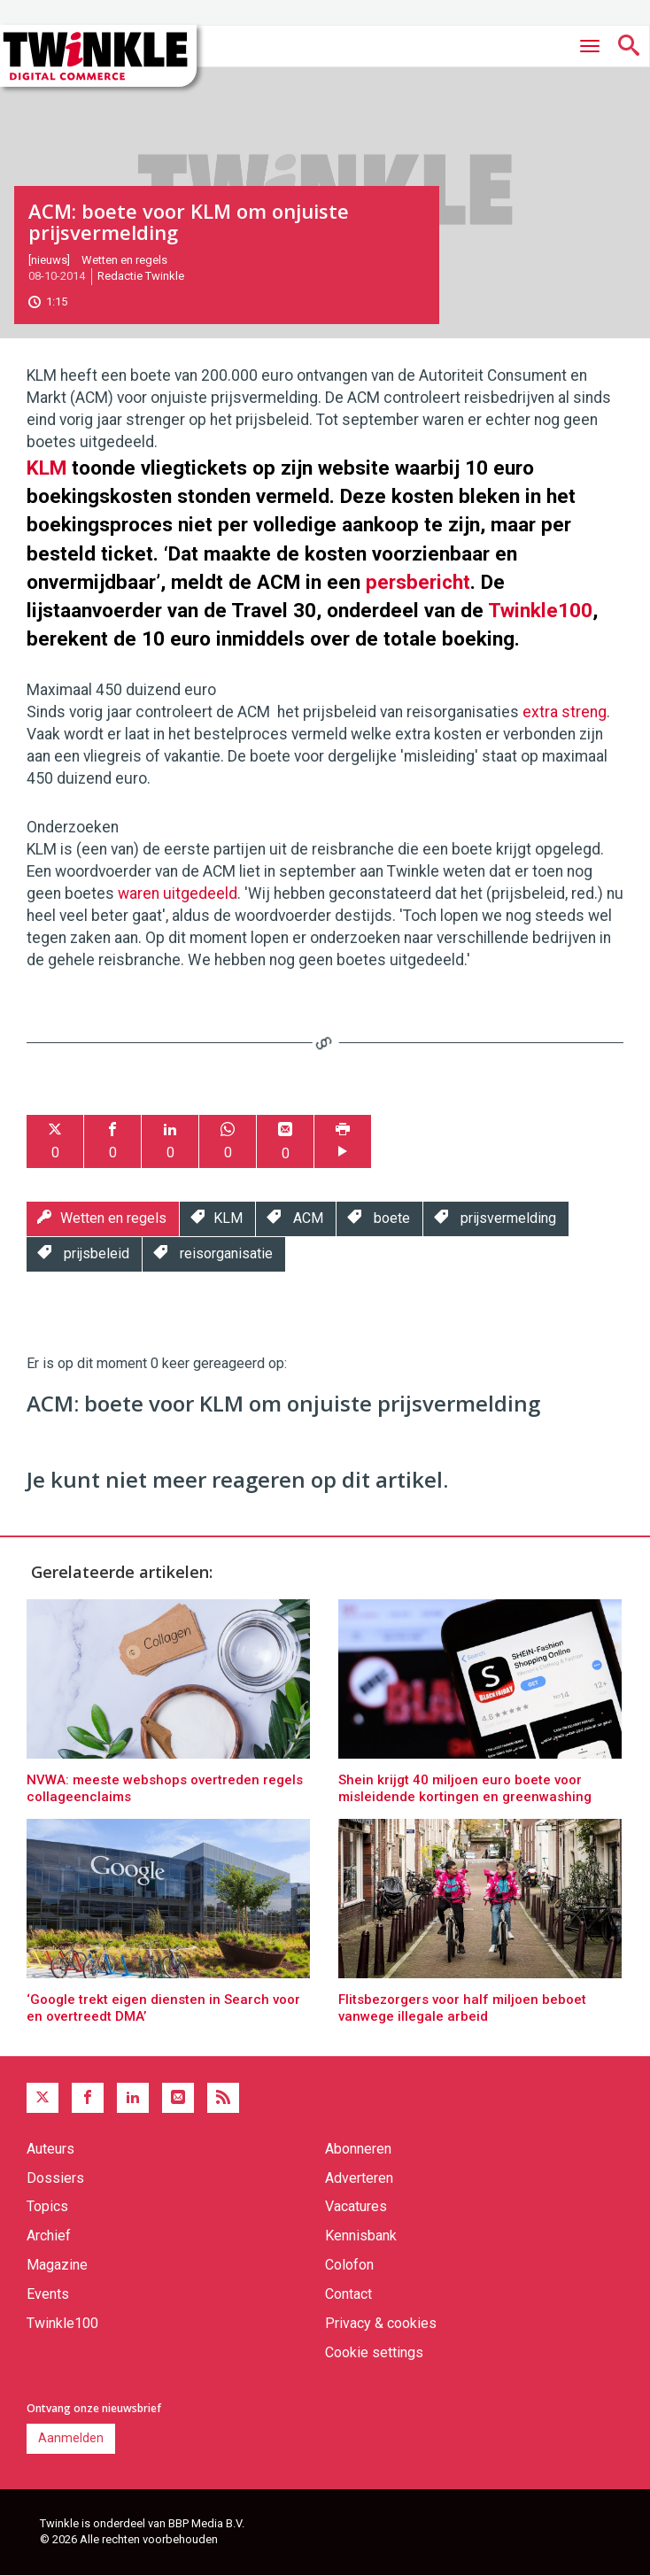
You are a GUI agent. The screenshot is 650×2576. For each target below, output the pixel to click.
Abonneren (358, 2148)
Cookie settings (374, 2352)
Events (48, 2294)
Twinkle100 (540, 610)
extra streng (564, 712)
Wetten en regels (124, 260)
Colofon (349, 2264)
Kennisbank (361, 2235)
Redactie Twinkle (140, 275)
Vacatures (356, 2206)
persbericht (418, 581)
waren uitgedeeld (177, 893)
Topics (47, 2206)
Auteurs (50, 2148)
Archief (49, 2235)
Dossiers (55, 2178)
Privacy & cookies (381, 2323)
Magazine (57, 2264)
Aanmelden (71, 2438)
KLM (46, 467)
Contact (348, 2294)
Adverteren (359, 2178)
